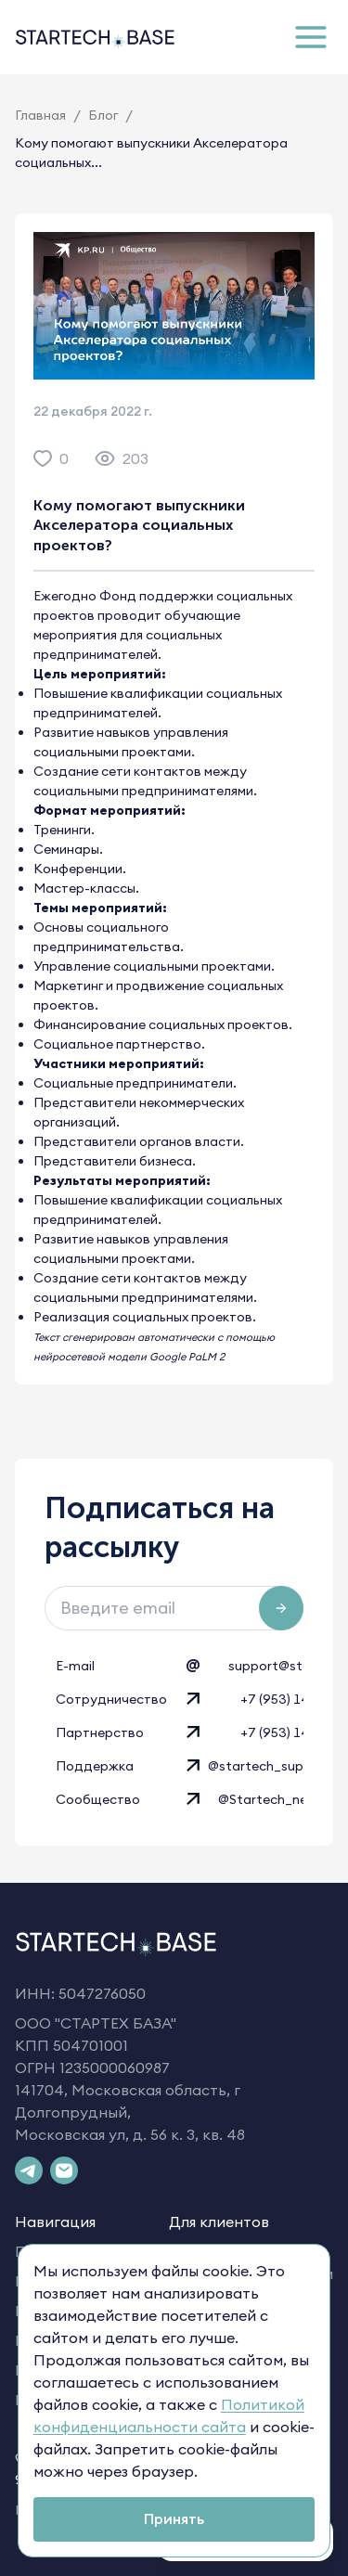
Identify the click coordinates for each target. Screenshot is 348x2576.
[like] (42, 458)
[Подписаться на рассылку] (281, 1608)
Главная (40, 115)
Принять (174, 2518)
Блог (103, 115)
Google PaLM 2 (187, 1356)
